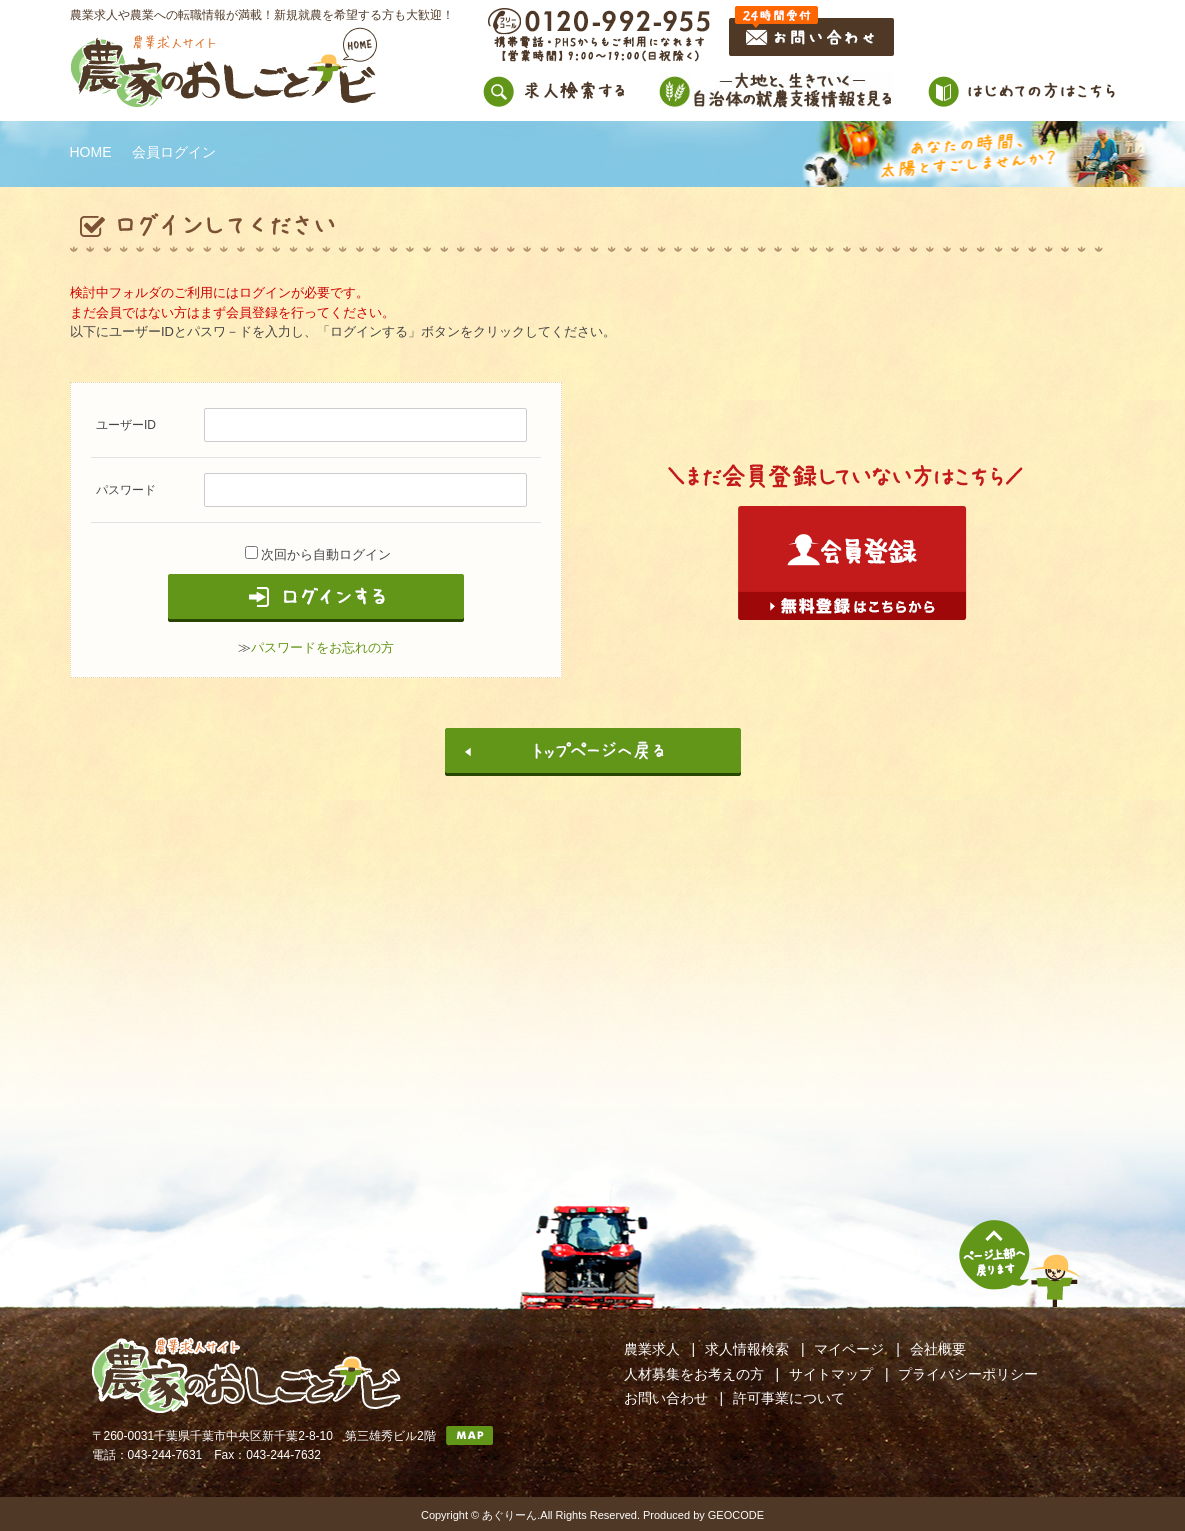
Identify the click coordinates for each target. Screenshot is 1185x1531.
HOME (91, 152)
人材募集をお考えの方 (694, 1374)
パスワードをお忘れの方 (322, 647)
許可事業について (789, 1398)
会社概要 (938, 1349)
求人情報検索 (747, 1349)
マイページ (849, 1349)
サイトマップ (831, 1374)
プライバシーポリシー (968, 1374)
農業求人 (652, 1349)
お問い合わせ (666, 1398)
